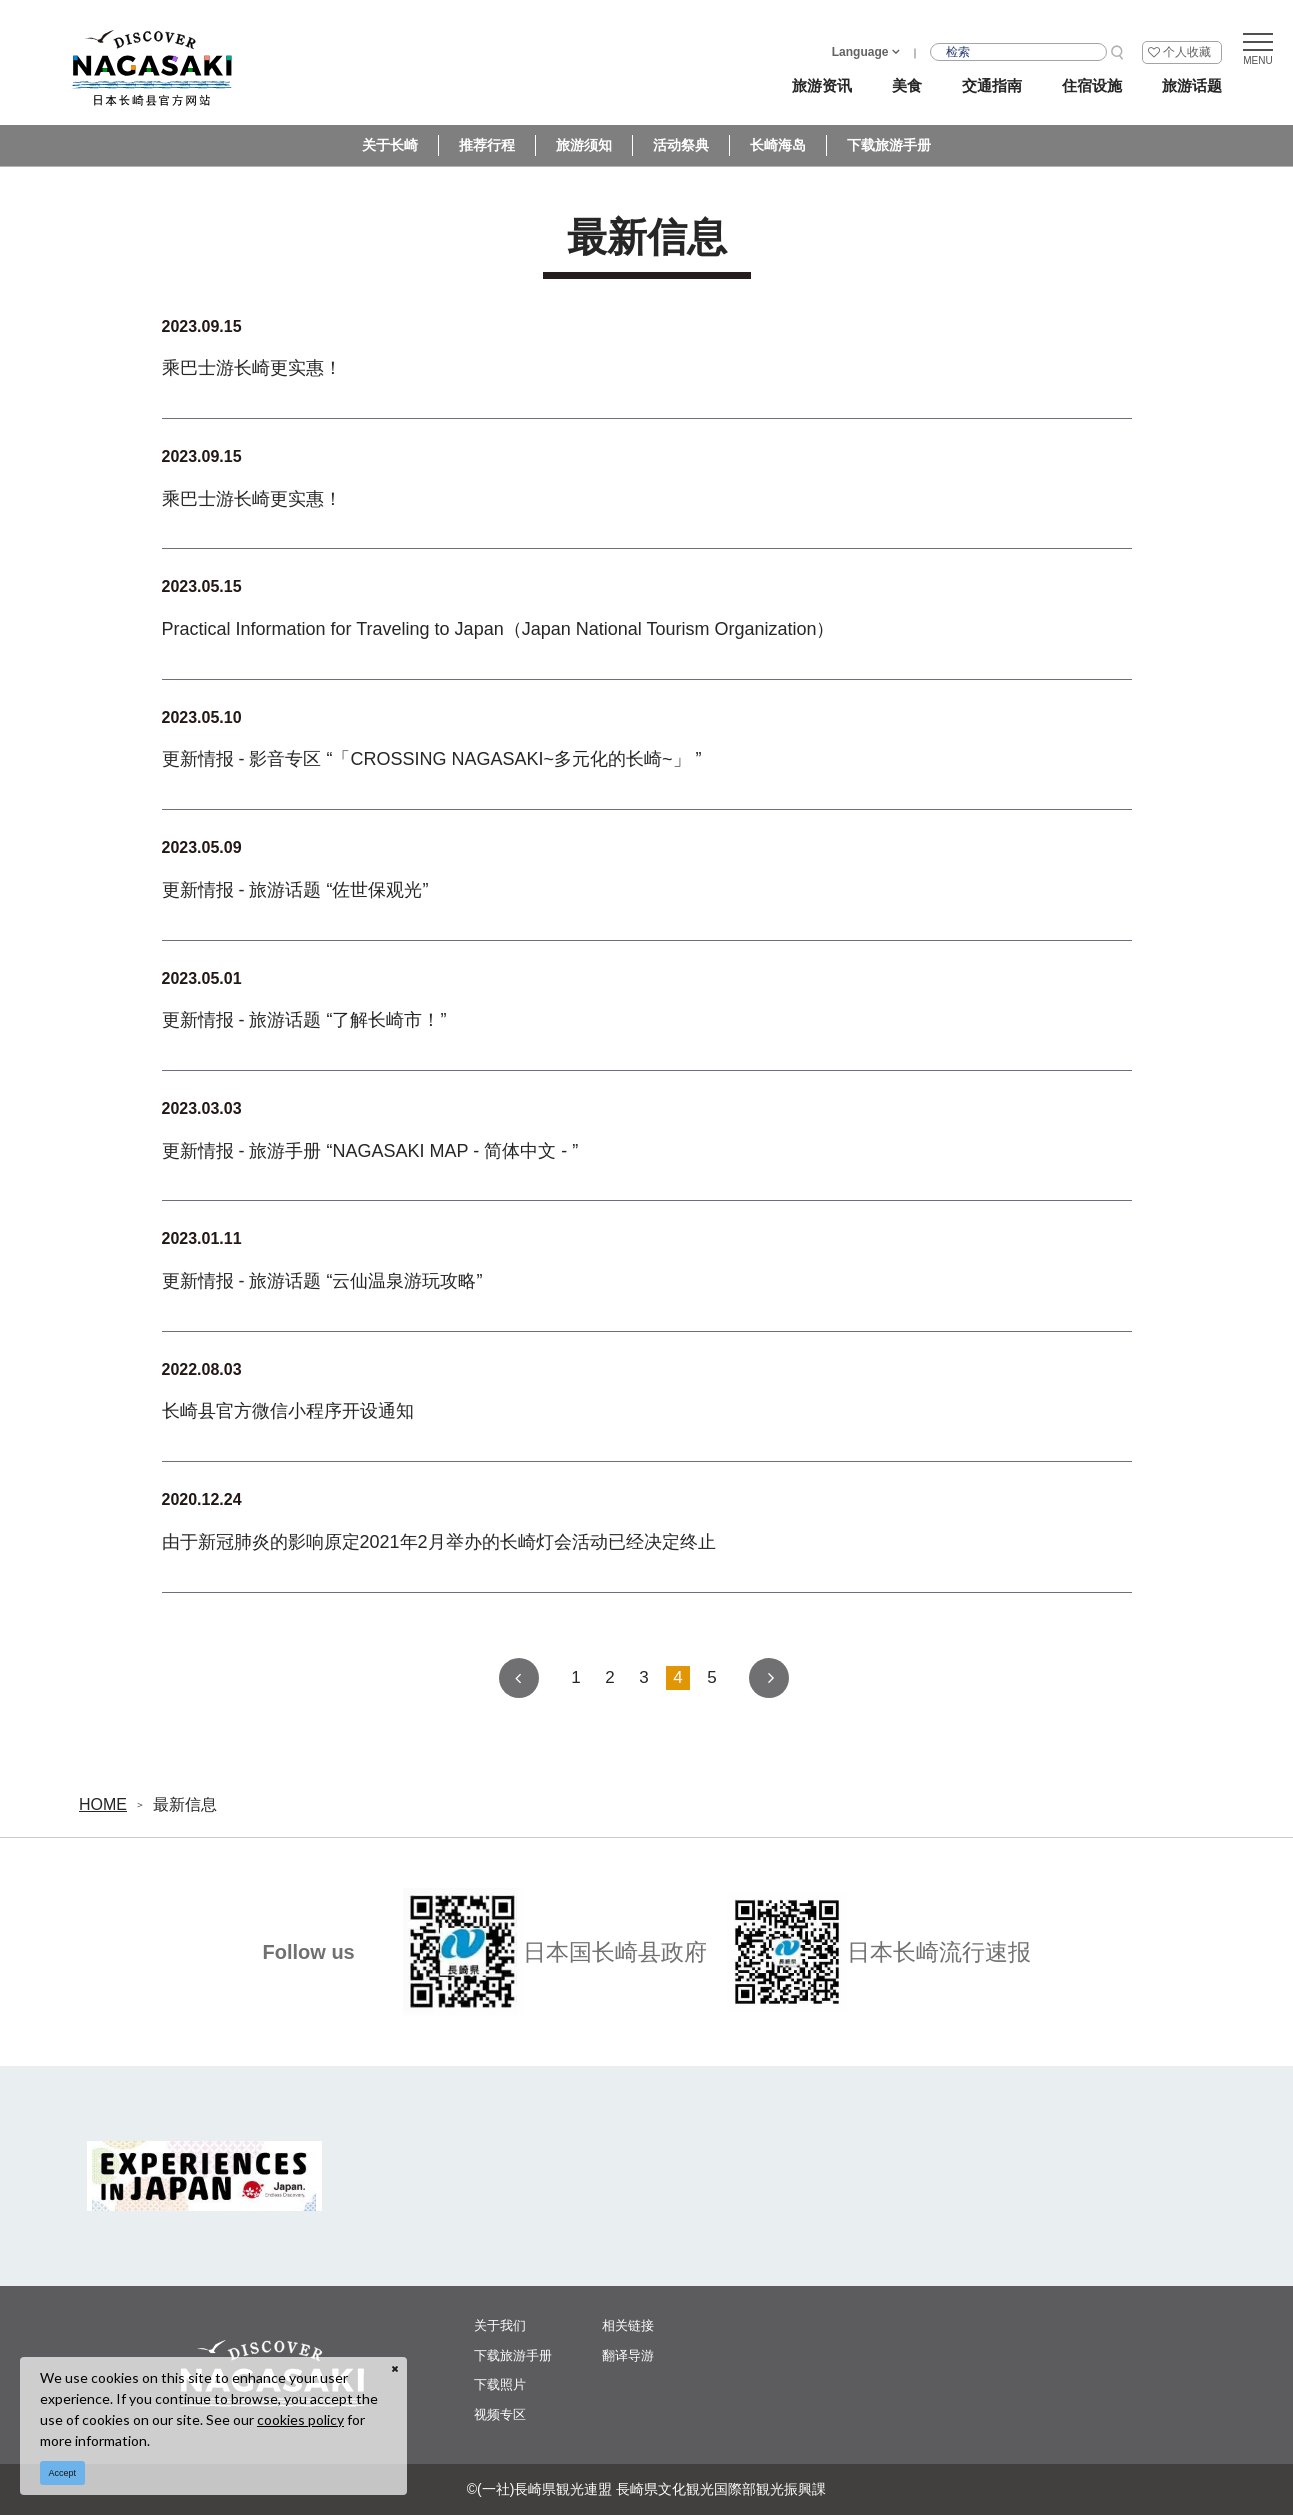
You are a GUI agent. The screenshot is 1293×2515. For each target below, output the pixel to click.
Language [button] (860, 52)
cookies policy (300, 2419)
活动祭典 (681, 145)
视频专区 (500, 2414)
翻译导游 (628, 2355)
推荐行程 (487, 145)
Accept (63, 2473)
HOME (103, 1804)
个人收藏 (1187, 52)
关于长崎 (390, 145)
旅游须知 (584, 145)
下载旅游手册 (889, 145)
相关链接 (628, 2325)
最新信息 (185, 1804)
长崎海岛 (778, 145)
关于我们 (500, 2325)
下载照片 (500, 2384)
